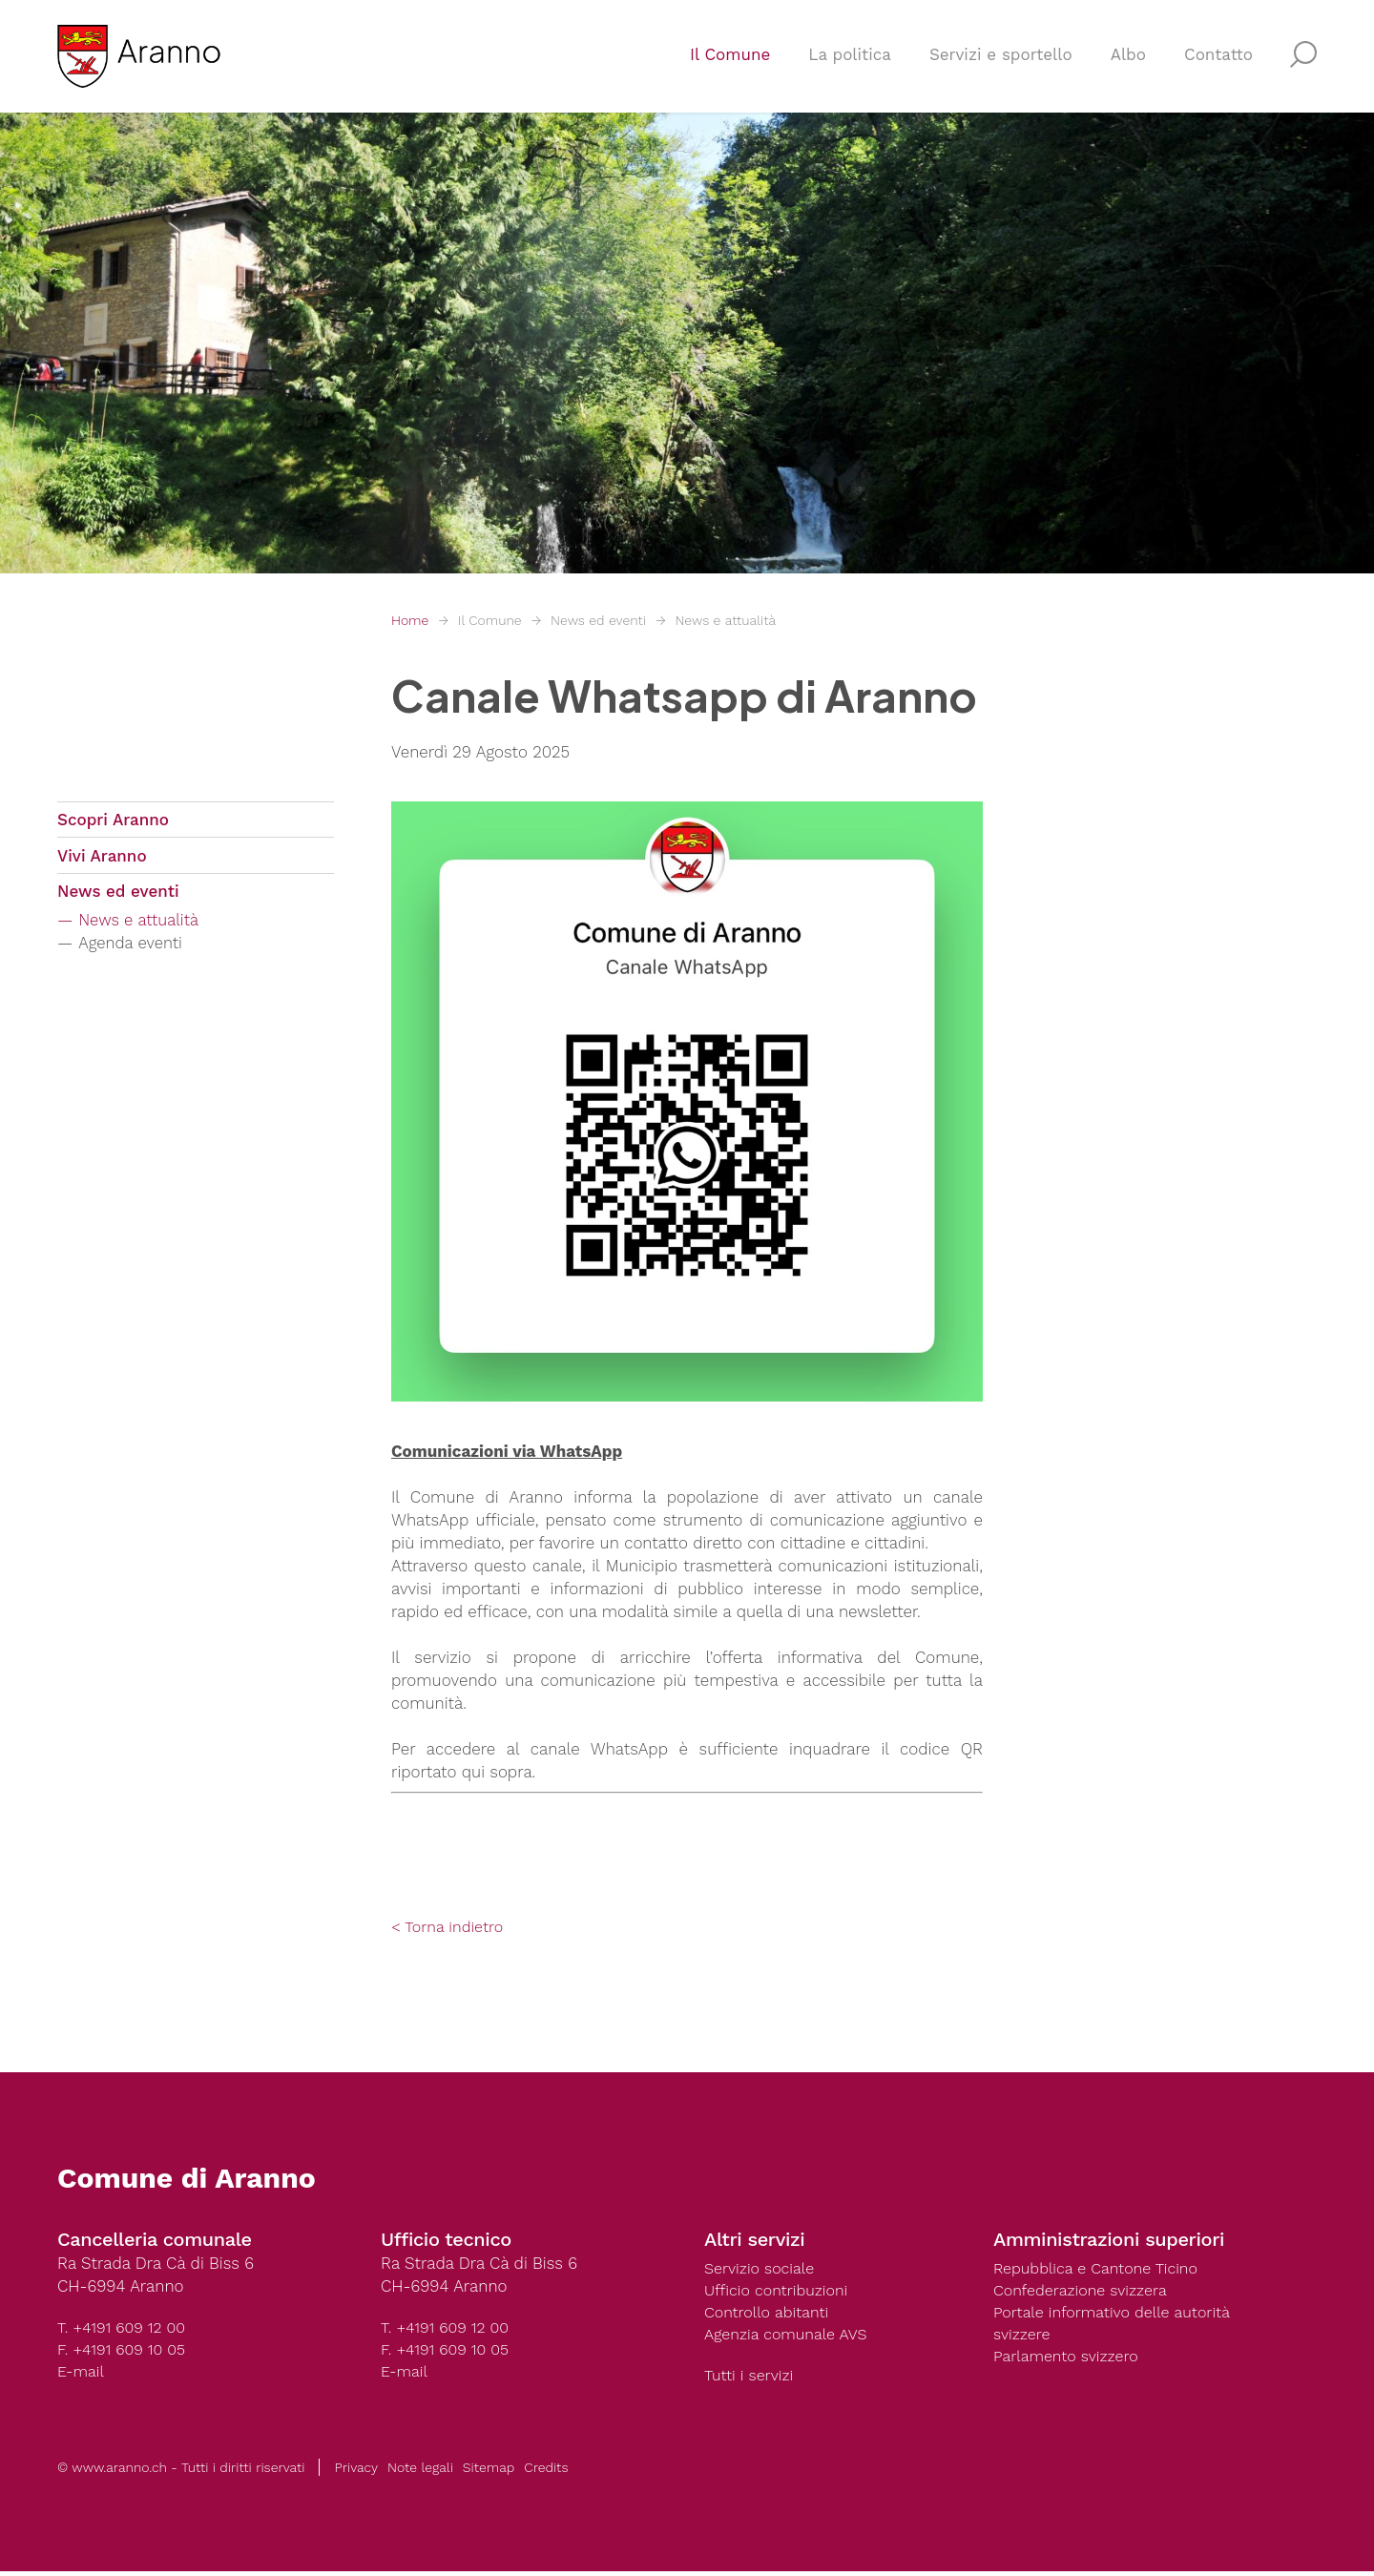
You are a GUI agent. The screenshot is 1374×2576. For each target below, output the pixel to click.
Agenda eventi (136, 953)
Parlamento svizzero (1069, 2360)
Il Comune (730, 63)
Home (409, 620)
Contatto (1218, 63)
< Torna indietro (450, 1927)
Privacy (356, 2472)
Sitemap (488, 2472)
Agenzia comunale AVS (790, 2337)
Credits (546, 2472)
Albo (1128, 63)
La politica (849, 63)
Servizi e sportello (1000, 63)
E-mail (82, 2373)
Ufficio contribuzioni (780, 2291)
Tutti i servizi (751, 2379)
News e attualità (725, 620)
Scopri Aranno (113, 821)
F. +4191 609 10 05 (124, 2350)
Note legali (420, 2472)
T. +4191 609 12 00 (124, 2327)
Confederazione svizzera (1084, 2291)
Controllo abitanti (769, 2314)
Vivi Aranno (102, 860)
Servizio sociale (762, 2268)
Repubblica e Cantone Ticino (1101, 2268)
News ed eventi (598, 620)
